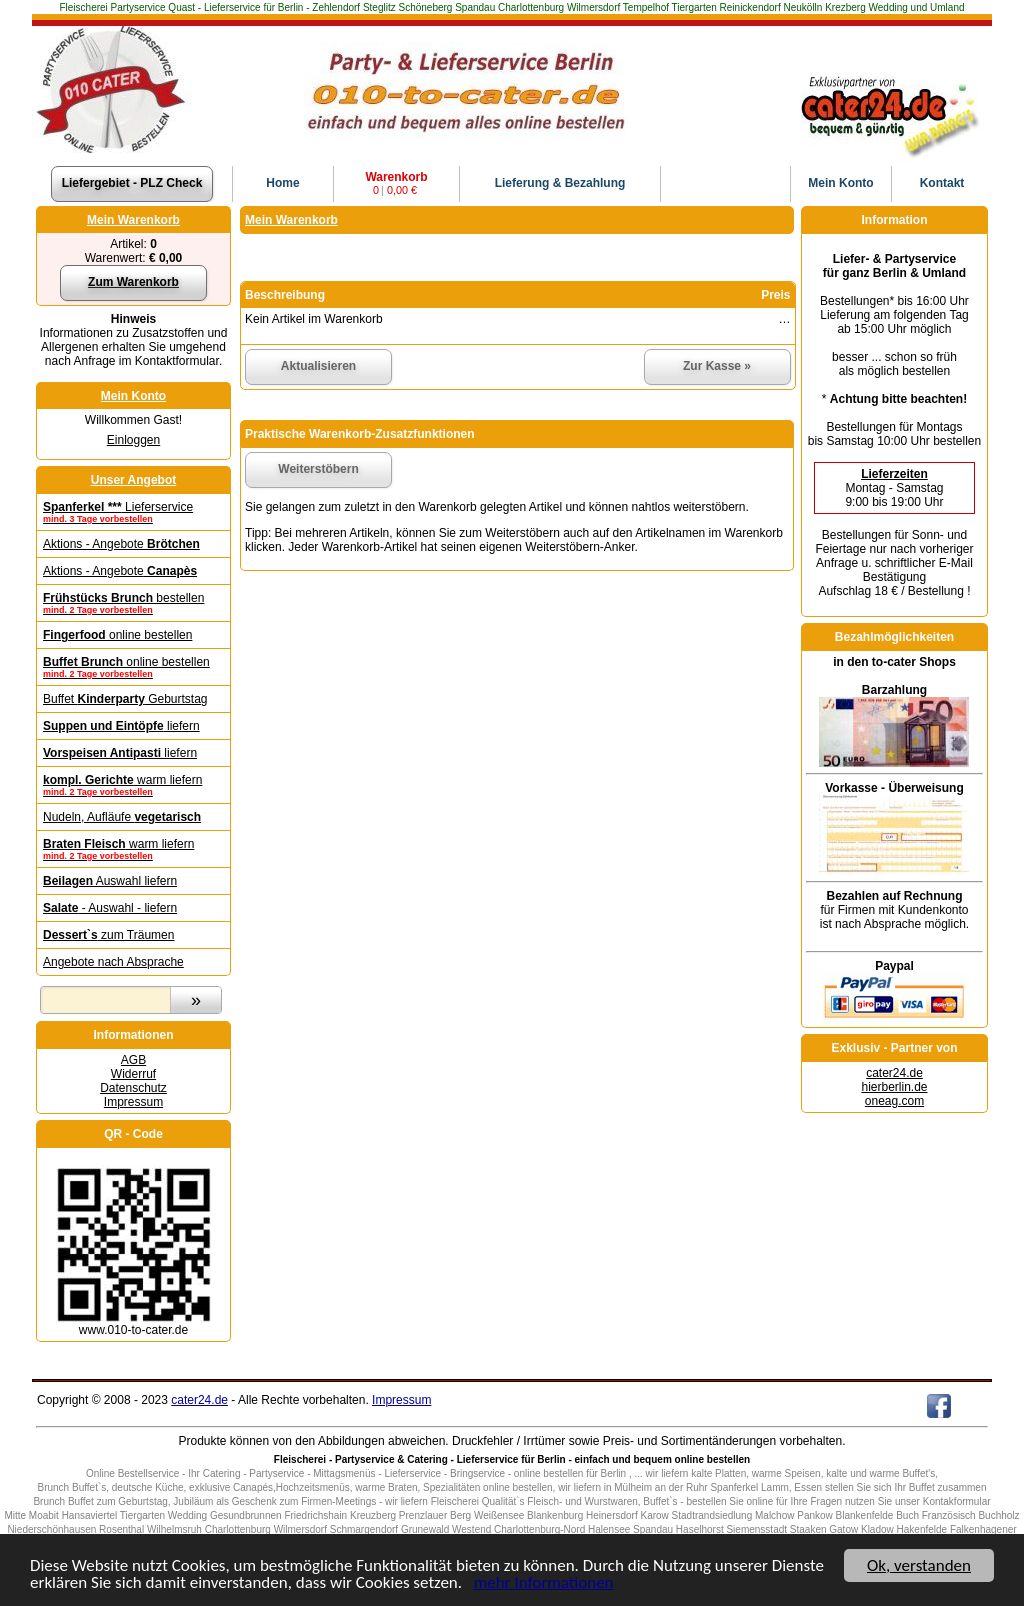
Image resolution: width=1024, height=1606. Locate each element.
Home (282, 183)
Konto (840, 183)
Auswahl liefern (110, 881)
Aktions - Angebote (121, 544)
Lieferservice (133, 512)
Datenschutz (133, 1088)
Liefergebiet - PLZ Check (132, 183)
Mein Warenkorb (133, 220)
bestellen (133, 603)
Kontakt (942, 183)
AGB (133, 1060)
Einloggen (133, 440)
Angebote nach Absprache (113, 962)
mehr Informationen (544, 1583)
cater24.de (894, 1073)
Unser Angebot (134, 480)
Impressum (133, 1102)
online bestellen (117, 635)
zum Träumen (108, 935)
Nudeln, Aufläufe (122, 817)
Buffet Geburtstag (125, 699)
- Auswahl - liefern (110, 908)
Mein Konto (133, 396)
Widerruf (133, 1074)
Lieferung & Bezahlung (560, 183)
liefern (121, 726)
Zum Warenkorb (133, 282)
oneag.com (894, 1101)
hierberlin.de (894, 1087)
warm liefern (133, 785)
